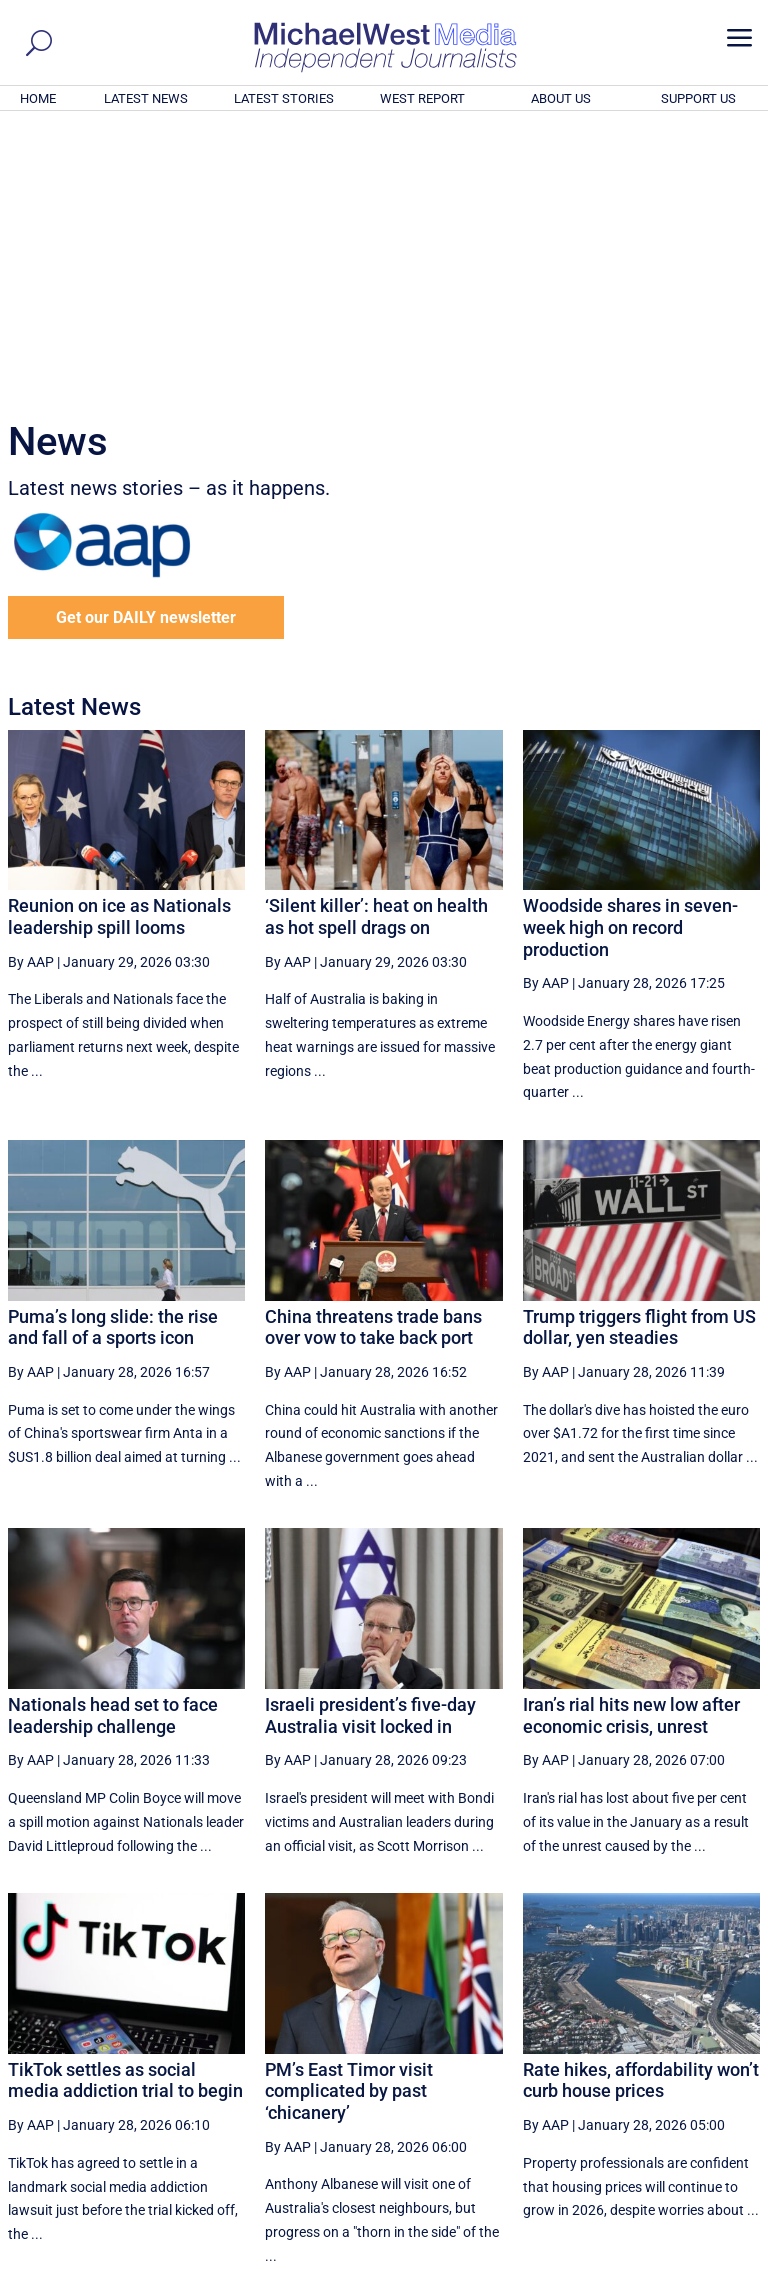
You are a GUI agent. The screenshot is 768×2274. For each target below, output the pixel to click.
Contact (668, 2262)
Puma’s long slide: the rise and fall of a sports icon (113, 1055)
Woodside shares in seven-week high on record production (630, 655)
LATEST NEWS (146, 98)
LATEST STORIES (284, 98)
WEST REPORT (422, 98)
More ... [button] (705, 2072)
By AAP (31, 690)
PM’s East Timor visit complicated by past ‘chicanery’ (349, 1819)
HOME (38, 98)
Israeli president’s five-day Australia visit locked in (370, 1443)
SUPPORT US (698, 98)
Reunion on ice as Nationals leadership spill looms (119, 644)
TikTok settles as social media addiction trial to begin (125, 1808)
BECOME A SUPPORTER (670, 2149)
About (617, 2262)
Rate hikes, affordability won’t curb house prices (641, 1808)
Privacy (725, 2262)
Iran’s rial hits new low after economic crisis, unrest (631, 1443)
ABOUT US (561, 98)
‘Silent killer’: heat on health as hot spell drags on (376, 644)
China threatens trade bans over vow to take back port (373, 1055)
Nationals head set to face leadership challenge (113, 1443)
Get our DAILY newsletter (146, 345)
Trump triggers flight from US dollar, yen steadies (639, 1055)
